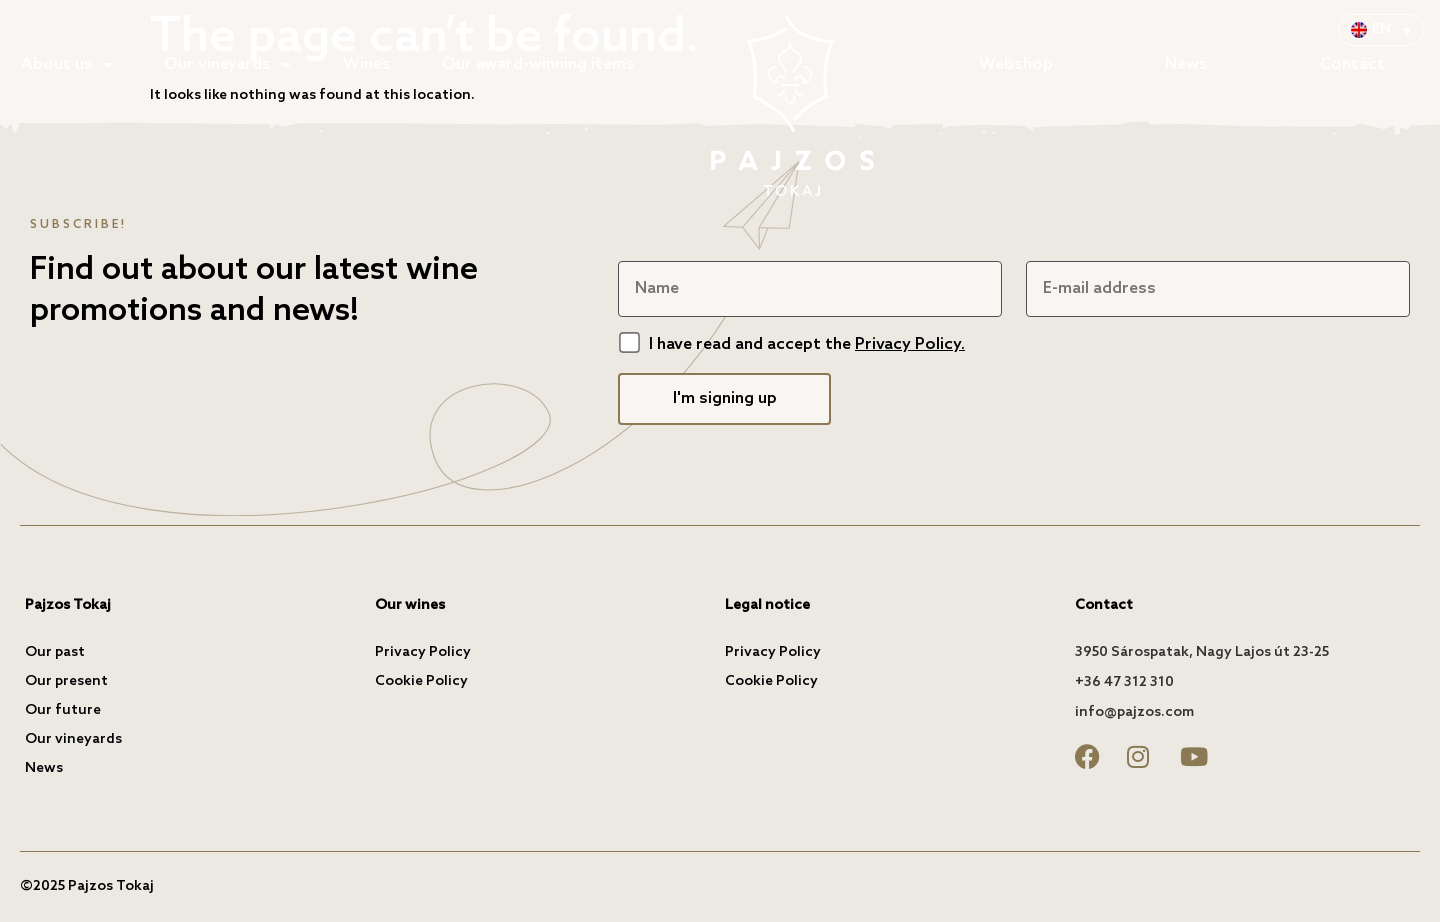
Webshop (1016, 64)
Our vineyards (227, 65)
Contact (1352, 64)
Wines (367, 64)
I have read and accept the (807, 344)
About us (67, 65)
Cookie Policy (421, 681)
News (1186, 64)
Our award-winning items (538, 64)
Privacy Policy (423, 652)
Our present (66, 681)
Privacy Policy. (910, 344)
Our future (63, 710)
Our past (55, 652)
